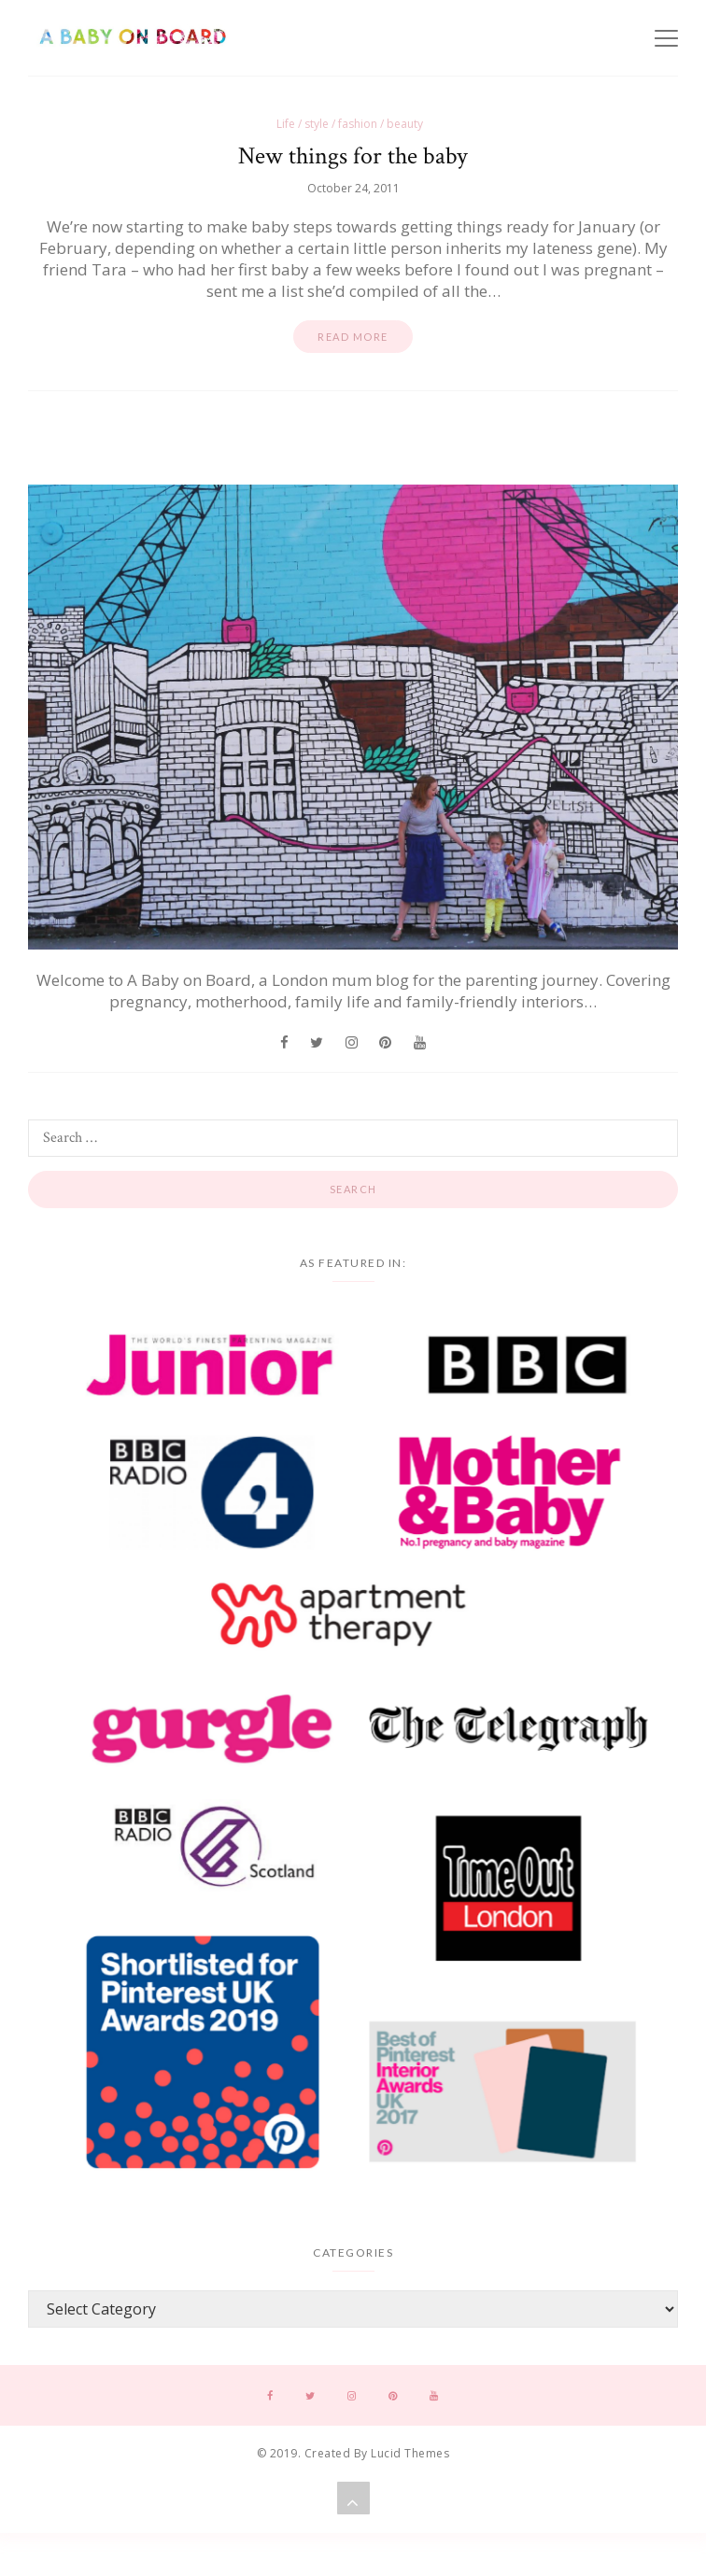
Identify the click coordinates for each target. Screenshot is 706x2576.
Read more (353, 337)
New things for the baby (353, 156)
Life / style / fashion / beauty (349, 124)
